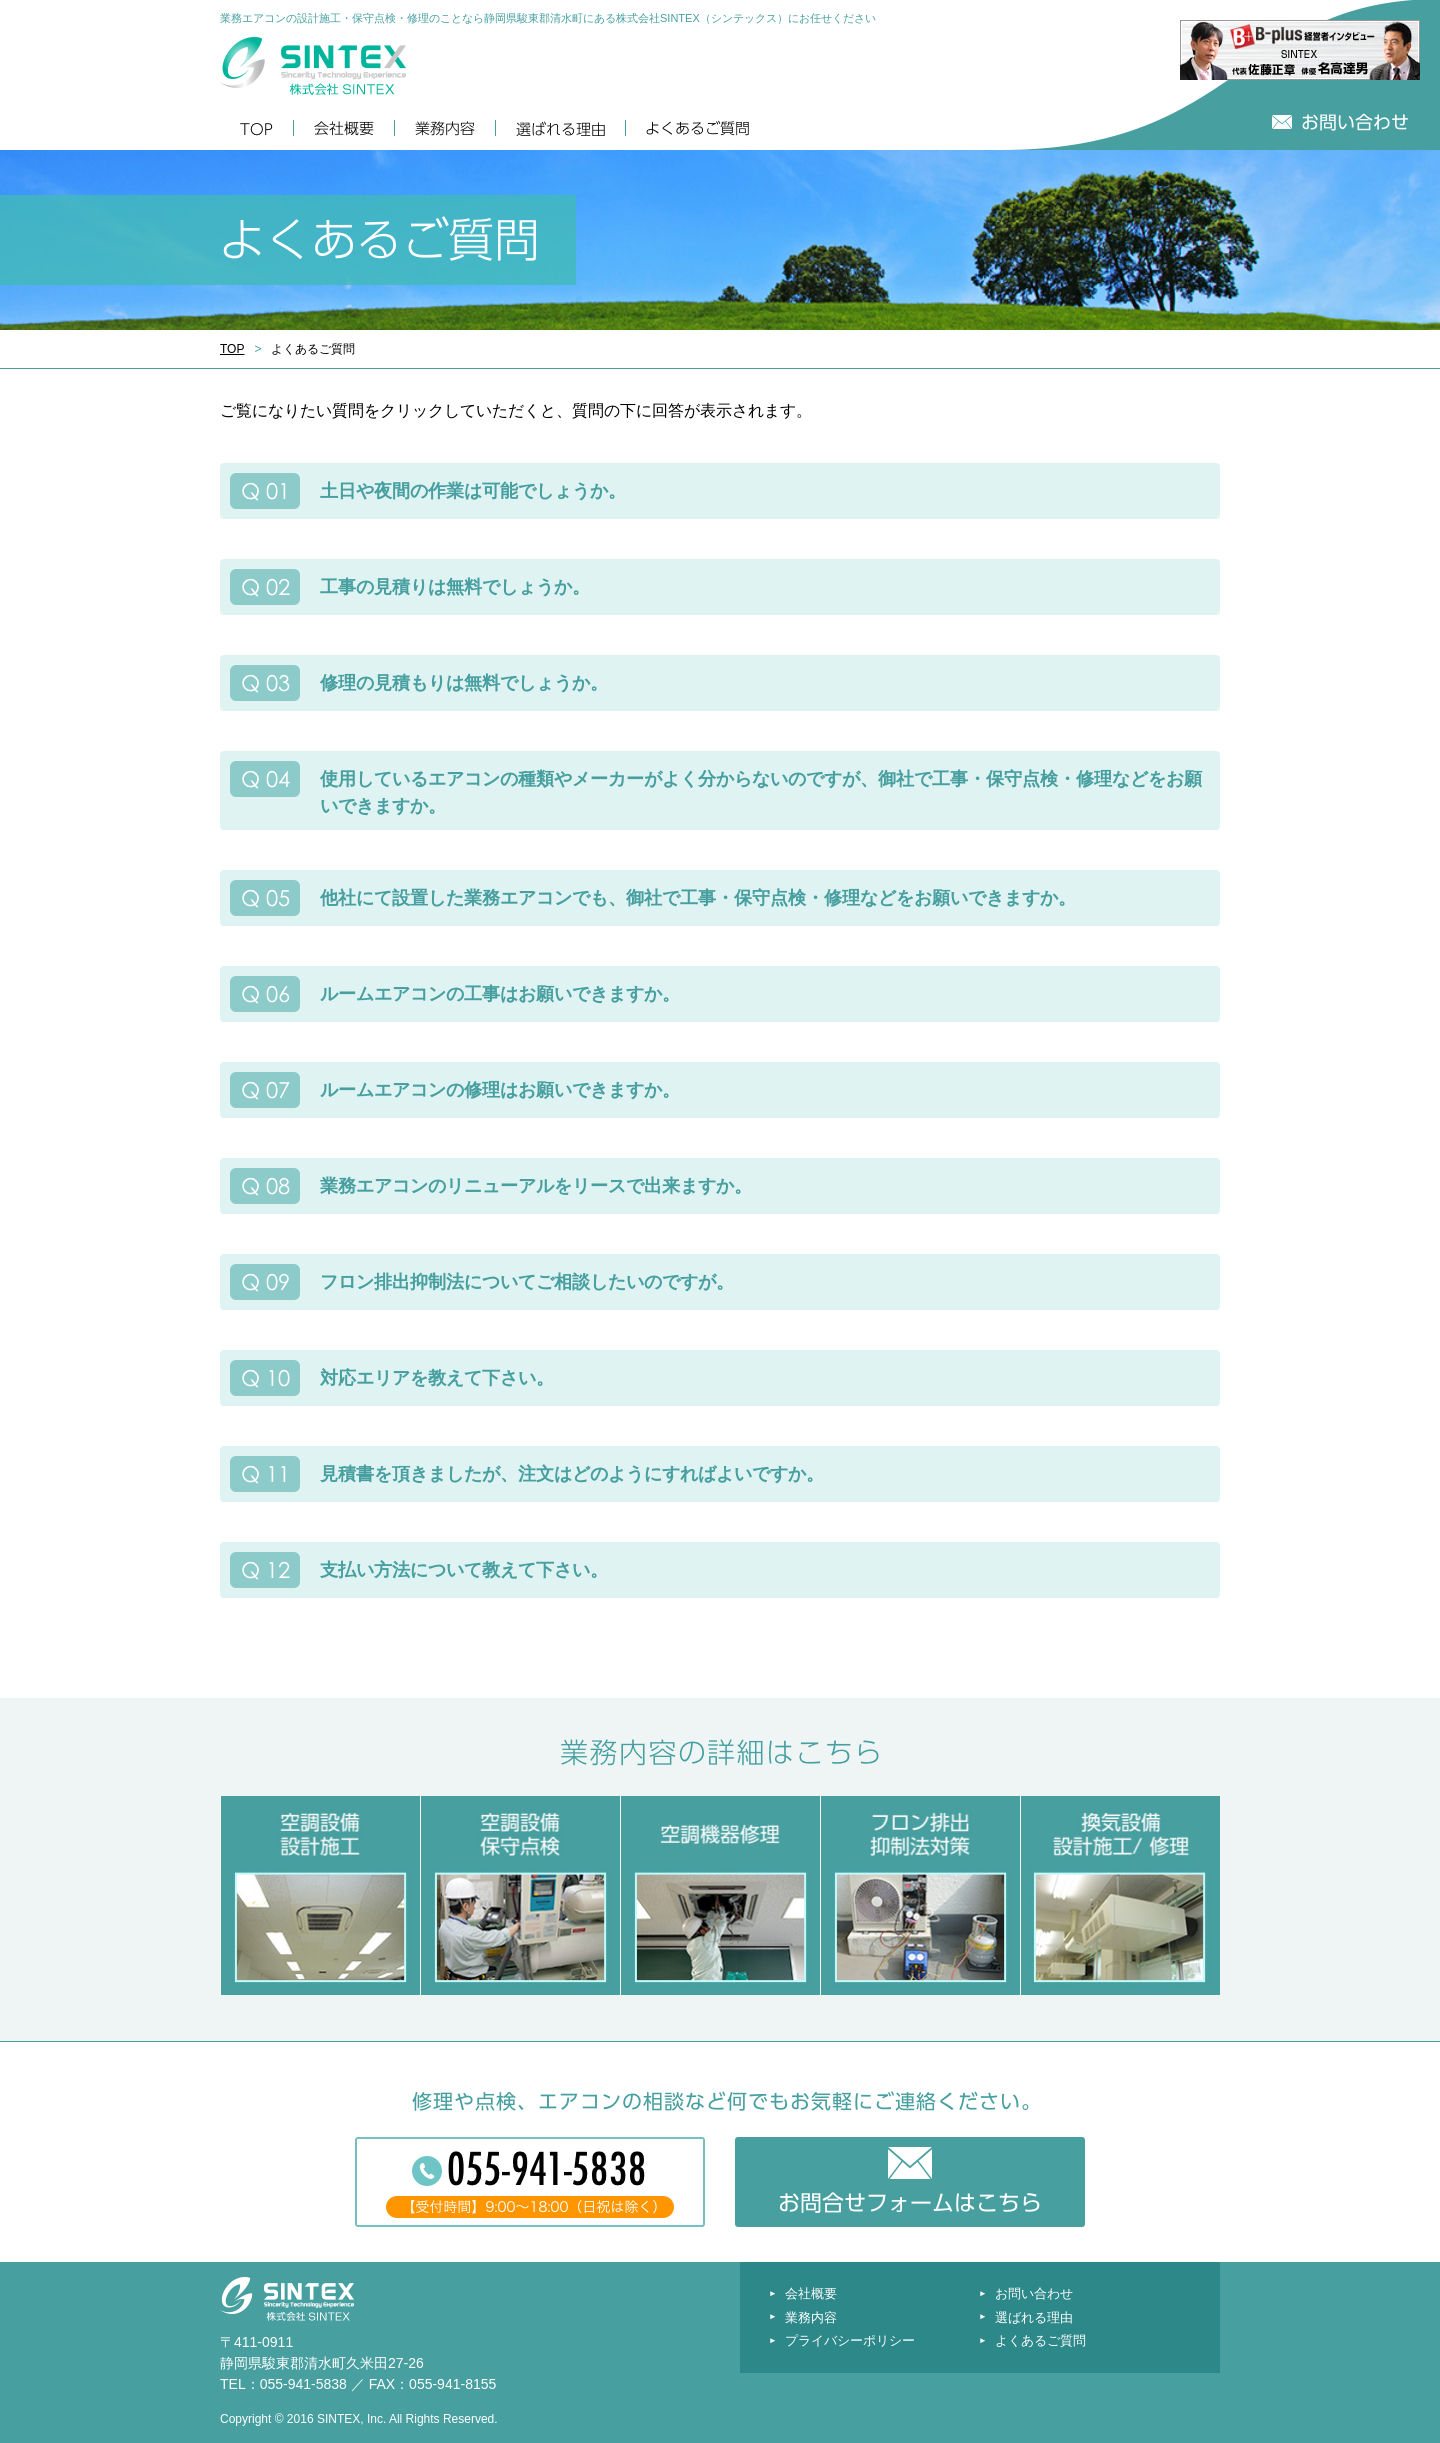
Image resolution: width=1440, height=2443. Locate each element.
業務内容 (811, 2317)
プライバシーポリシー (850, 2340)
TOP (232, 349)
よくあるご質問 (1040, 2340)
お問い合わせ (1034, 2293)
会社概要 (811, 2293)
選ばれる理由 (1034, 2317)
